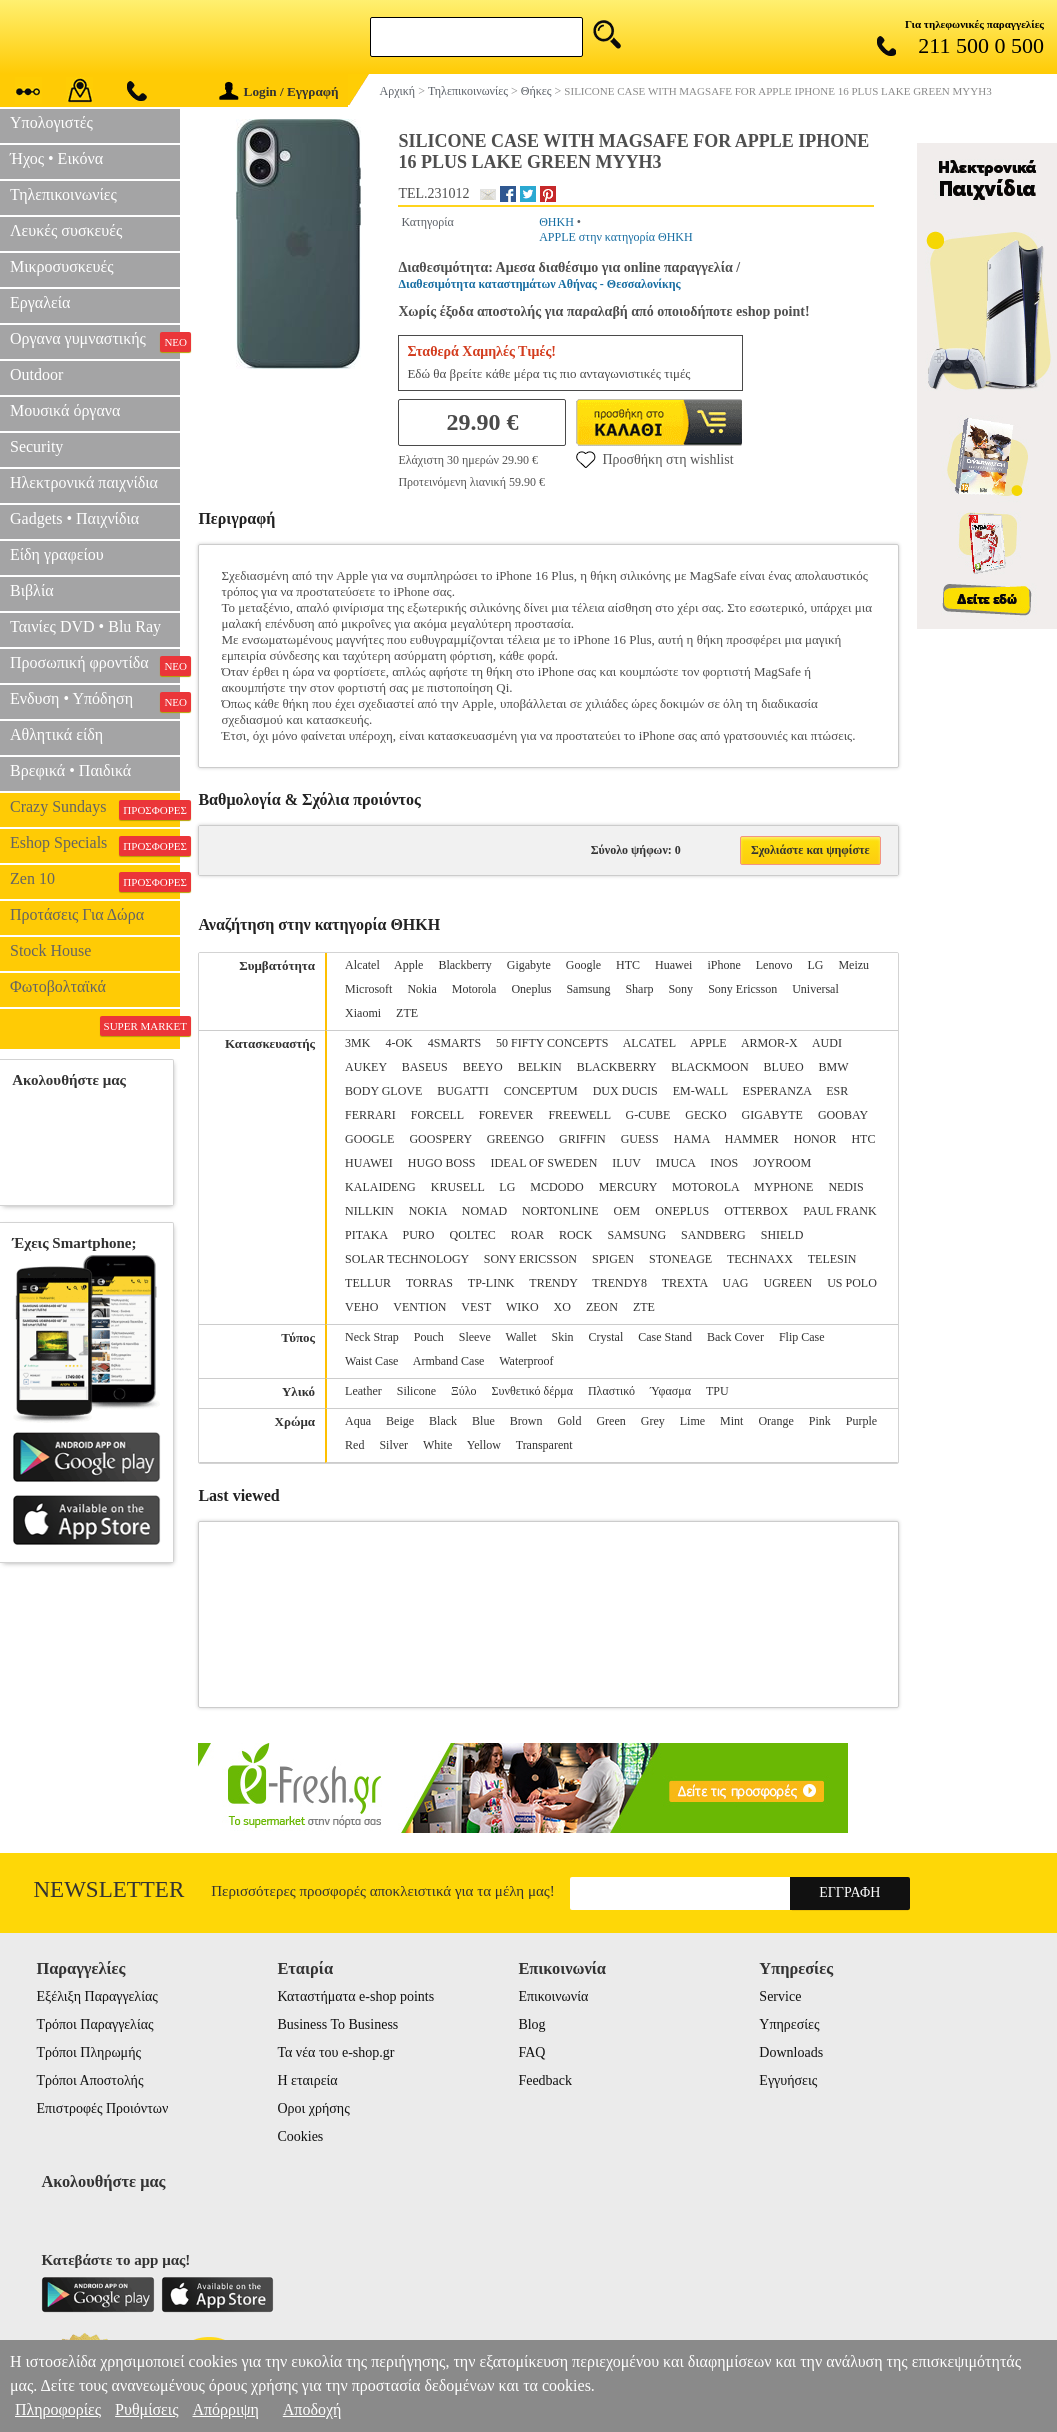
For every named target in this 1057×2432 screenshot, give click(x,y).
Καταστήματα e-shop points (355, 1996)
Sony (680, 989)
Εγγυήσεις (788, 2080)
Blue (483, 1421)
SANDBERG (713, 1235)
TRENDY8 (619, 1283)
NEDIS (845, 1187)
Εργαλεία (40, 302)
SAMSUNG (636, 1235)
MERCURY (628, 1187)
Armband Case (449, 1361)
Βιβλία (32, 590)
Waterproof (526, 1361)
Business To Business (337, 2024)
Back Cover (735, 1337)
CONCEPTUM (541, 1091)
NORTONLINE (560, 1211)
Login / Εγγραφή (279, 91)
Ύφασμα (670, 1391)
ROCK (575, 1235)
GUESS (640, 1139)
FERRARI (370, 1115)
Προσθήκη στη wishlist (654, 459)
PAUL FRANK (839, 1211)
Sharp (639, 989)
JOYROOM (782, 1163)
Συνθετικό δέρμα (532, 1391)
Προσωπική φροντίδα (95, 665)
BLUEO (784, 1067)
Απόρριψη (225, 2409)
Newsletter (109, 1889)
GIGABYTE (772, 1115)
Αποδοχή (312, 2409)
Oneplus (531, 989)
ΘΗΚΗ (556, 222)
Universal (815, 989)
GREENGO (515, 1139)
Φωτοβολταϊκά (58, 986)
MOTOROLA (705, 1187)
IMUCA (675, 1163)
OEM (626, 1211)
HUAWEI (369, 1163)
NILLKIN (369, 1211)
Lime (692, 1421)
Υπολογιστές (51, 122)
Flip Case (802, 1337)
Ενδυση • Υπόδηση (95, 701)
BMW (834, 1067)
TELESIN (832, 1259)
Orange (775, 1421)
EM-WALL (700, 1091)
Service (780, 1996)
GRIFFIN (582, 1139)
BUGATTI (462, 1091)
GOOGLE (369, 1139)
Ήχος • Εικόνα (56, 158)
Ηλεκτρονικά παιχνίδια (84, 482)
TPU (717, 1391)
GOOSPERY (440, 1139)
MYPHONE (783, 1187)
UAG (735, 1283)
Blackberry (464, 965)
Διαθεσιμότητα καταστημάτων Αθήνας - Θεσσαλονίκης (539, 284)
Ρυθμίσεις (146, 2409)
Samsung (588, 989)
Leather (363, 1391)
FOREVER (506, 1115)
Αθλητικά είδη (56, 734)
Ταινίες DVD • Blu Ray (85, 626)
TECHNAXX (760, 1259)
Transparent (544, 1445)
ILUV (626, 1163)
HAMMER (752, 1139)
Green (610, 1421)
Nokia (421, 989)
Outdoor (36, 374)
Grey (653, 1421)
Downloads (791, 2052)
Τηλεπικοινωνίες (63, 194)
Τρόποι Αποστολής (89, 2080)
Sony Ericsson (742, 989)
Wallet (521, 1337)
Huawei (673, 965)
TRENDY (553, 1283)
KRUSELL (458, 1187)
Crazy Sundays (95, 809)
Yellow (484, 1445)
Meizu (853, 965)
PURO (418, 1235)
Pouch (429, 1337)
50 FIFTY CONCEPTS (552, 1043)
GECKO (705, 1115)
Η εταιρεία (307, 2080)
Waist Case (371, 1361)
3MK (357, 1043)
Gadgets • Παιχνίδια (74, 518)
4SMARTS (454, 1043)
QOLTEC (472, 1235)
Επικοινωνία (553, 1996)
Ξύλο (463, 1391)
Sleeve (475, 1337)
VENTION (419, 1307)
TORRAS (429, 1283)
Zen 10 (95, 881)
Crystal (606, 1337)
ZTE (407, 1013)
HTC (628, 965)
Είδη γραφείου (57, 554)
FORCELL (437, 1115)
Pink (820, 1421)
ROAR (527, 1235)
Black (443, 1421)
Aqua (358, 1421)
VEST (476, 1307)
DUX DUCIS (625, 1091)
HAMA (692, 1139)
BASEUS (425, 1067)
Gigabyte (529, 965)
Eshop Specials (95, 845)
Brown (526, 1421)
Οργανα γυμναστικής (95, 341)
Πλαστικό (611, 1391)
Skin (563, 1337)
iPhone (723, 965)
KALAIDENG (380, 1187)
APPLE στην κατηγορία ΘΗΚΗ (615, 237)
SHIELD (782, 1235)
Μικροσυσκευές (62, 266)
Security (36, 446)
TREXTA (685, 1283)
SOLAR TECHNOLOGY (407, 1259)
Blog (531, 2024)
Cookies (300, 2136)
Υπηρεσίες (789, 2024)
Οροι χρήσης (313, 2108)
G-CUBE (648, 1115)
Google (583, 965)
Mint (731, 1421)
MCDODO (556, 1187)
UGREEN (787, 1283)
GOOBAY (843, 1115)
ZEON (602, 1307)
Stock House (50, 950)
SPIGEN (613, 1259)
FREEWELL (579, 1115)
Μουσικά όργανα (65, 410)
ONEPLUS (682, 1211)
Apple (408, 965)
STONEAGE (680, 1259)
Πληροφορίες (58, 2409)
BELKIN (540, 1067)
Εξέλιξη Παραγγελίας (96, 1996)
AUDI (827, 1043)
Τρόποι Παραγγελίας (94, 2024)
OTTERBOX (756, 1211)
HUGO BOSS (442, 1163)
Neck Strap (372, 1337)
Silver (393, 1445)
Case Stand (665, 1337)
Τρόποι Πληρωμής (88, 2052)
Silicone (416, 1391)
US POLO (852, 1283)
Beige (400, 1421)
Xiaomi (363, 1013)
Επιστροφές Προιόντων (102, 2108)
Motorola (474, 989)
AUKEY (366, 1067)
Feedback (545, 2080)
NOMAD (484, 1211)
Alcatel (362, 965)
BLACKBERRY (617, 1067)
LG (815, 965)
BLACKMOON (709, 1067)
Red (354, 1445)
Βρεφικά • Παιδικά (70, 770)
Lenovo (774, 965)
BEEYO (483, 1067)
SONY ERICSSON (530, 1259)
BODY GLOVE (383, 1091)
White (437, 1445)
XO (562, 1307)
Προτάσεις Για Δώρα (77, 914)
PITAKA (366, 1235)
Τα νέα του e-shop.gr (335, 2052)
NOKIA (428, 1211)
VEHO (361, 1307)
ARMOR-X (769, 1043)
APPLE (708, 1043)
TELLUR (368, 1283)
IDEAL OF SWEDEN (543, 1163)
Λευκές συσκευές (66, 230)
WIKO (522, 1307)
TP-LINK (491, 1283)
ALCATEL (649, 1043)
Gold (569, 1421)
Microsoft (368, 989)
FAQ (531, 2052)
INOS (724, 1163)
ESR (837, 1091)
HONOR (815, 1139)
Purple (861, 1421)
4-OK (398, 1043)
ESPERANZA (777, 1091)
